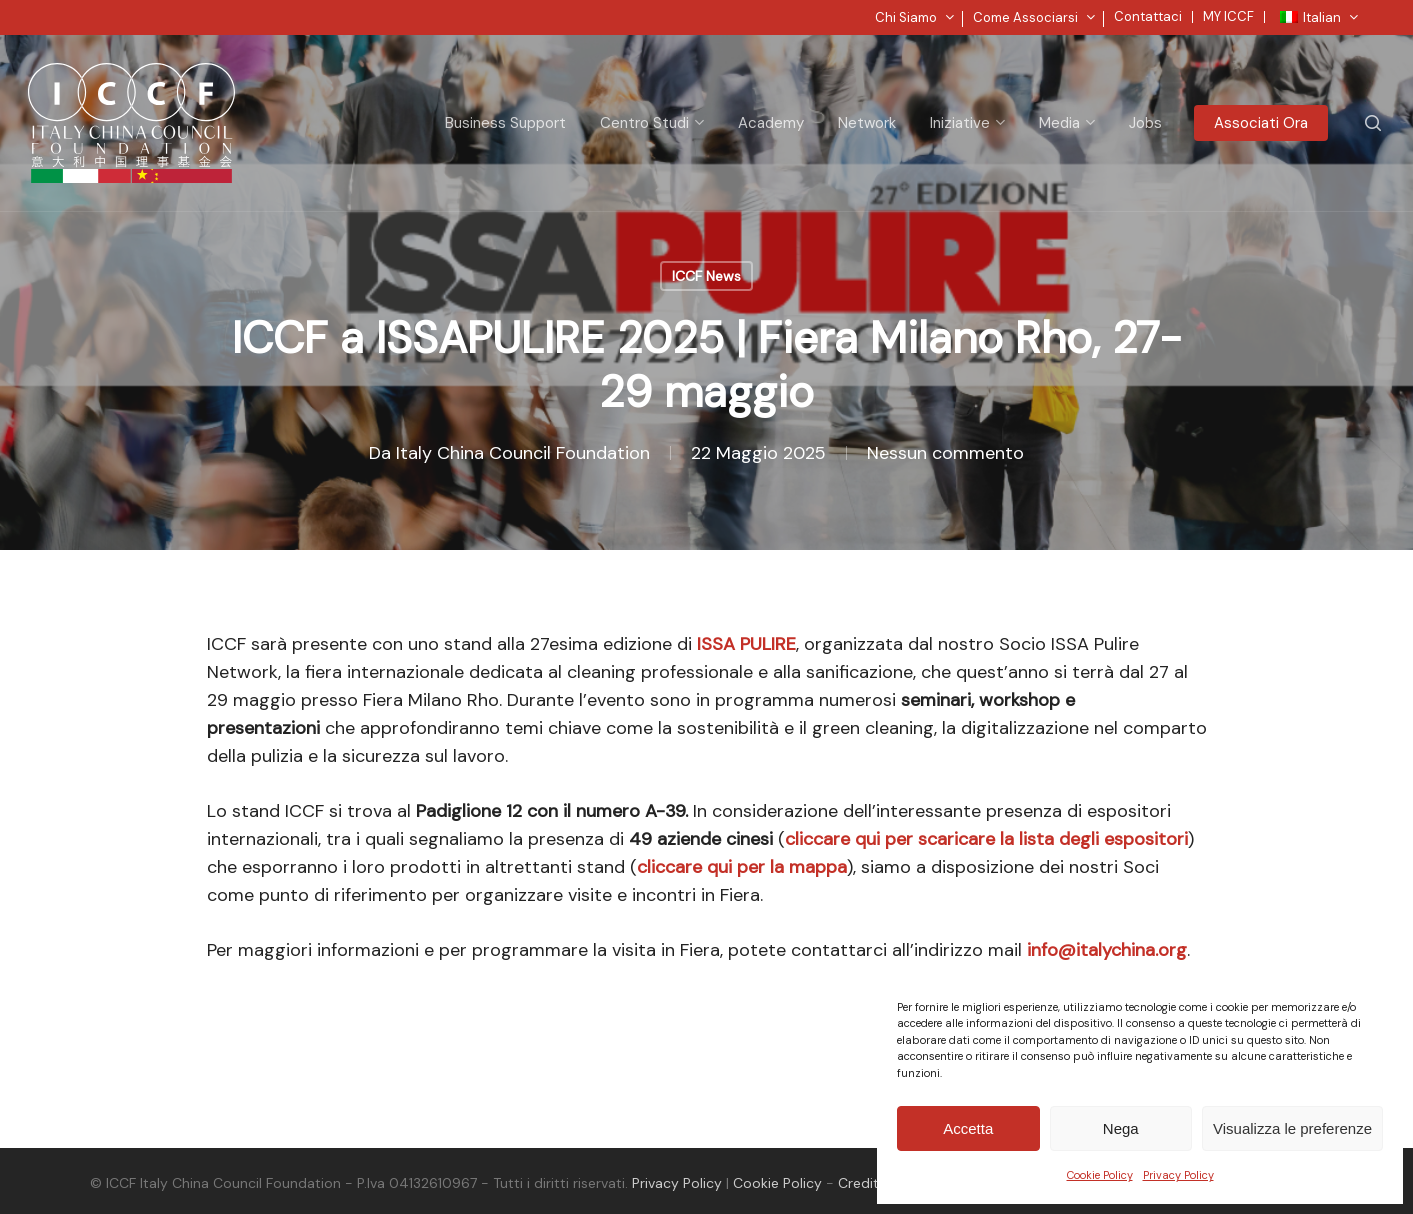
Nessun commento (945, 453)
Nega (1121, 1128)
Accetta (968, 1128)
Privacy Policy (1178, 1175)
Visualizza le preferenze (1292, 1128)
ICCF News (706, 276)
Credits (862, 1183)
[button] (1375, 10)
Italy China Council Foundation (523, 453)
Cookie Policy (1100, 1175)
